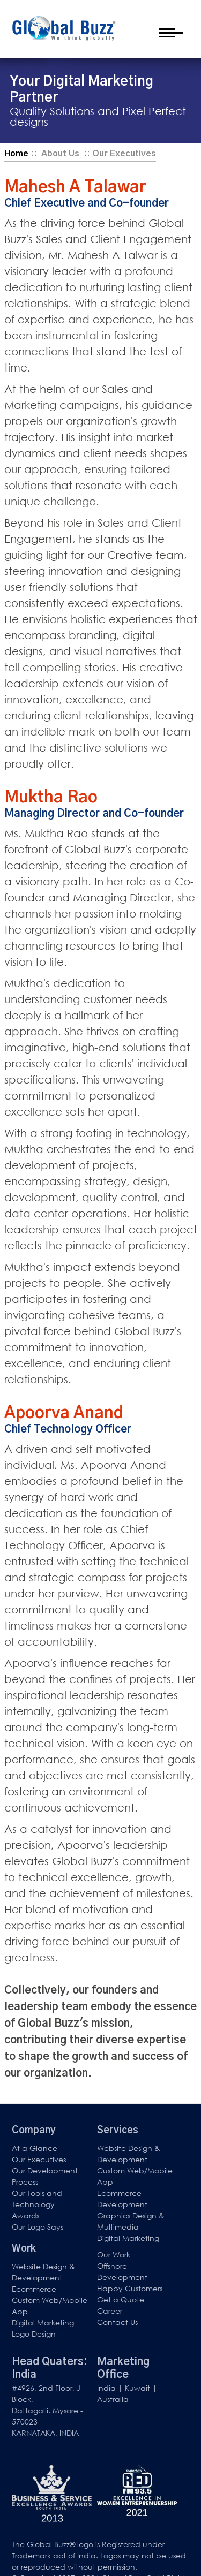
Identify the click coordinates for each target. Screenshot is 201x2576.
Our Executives (39, 2159)
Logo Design (34, 2334)
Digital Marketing (128, 2238)
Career (109, 2311)
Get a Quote (120, 2299)
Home (16, 153)
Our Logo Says (37, 2227)
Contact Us (117, 2322)
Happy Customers (129, 2288)
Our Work (113, 2254)
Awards (25, 2215)
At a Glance (34, 2148)
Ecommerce (34, 2289)
